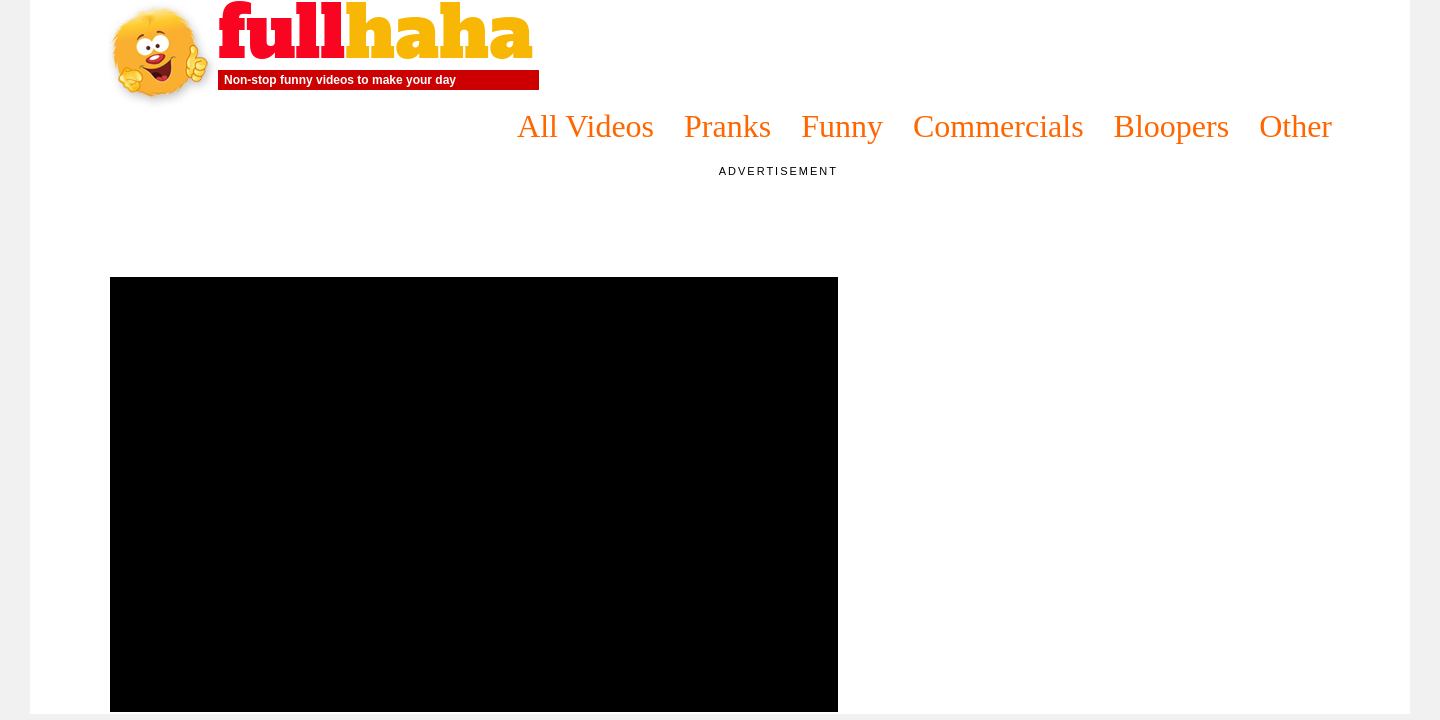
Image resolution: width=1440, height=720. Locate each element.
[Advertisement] (474, 225)
